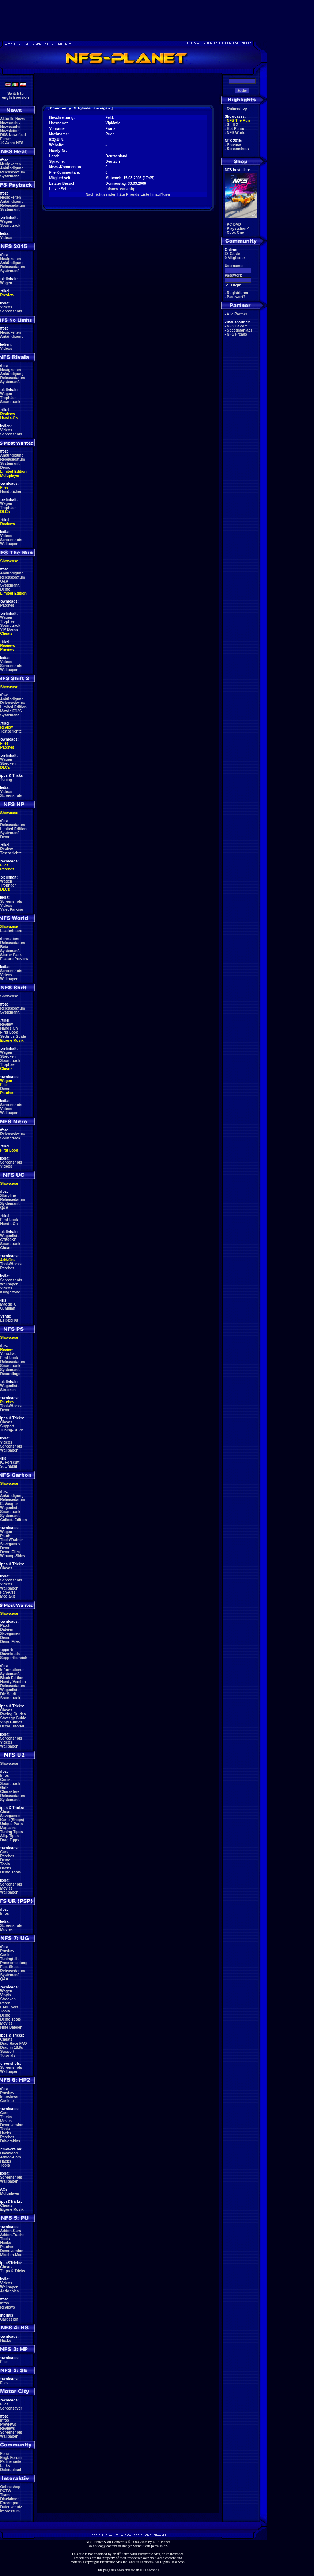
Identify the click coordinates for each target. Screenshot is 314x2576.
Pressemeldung (13, 1963)
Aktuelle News (12, 119)
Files (4, 488)
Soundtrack (10, 226)
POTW (5, 2491)
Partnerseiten (12, 2462)
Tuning (6, 780)
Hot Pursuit (237, 129)
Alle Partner (237, 314)
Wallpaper (9, 544)
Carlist (6, 1780)
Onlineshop (10, 2487)
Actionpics (9, 2291)
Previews (8, 2424)
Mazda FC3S (11, 711)
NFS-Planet (161, 2542)
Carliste (7, 2101)
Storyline (8, 1196)
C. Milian (7, 1308)
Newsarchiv (10, 123)
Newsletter (9, 131)
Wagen (6, 222)
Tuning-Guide (12, 1430)
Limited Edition (13, 471)
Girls (4, 1788)
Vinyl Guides (11, 1722)
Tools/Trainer (11, 1540)
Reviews (7, 414)
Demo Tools (10, 1872)
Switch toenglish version (15, 95)
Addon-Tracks (12, 2235)
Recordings (10, 1374)
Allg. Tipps (9, 1836)
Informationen (12, 1670)
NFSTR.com (237, 326)
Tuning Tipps (11, 1832)
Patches (7, 605)
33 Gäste (232, 254)
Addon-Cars (10, 2157)
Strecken (8, 763)
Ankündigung (11, 168)
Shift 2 (232, 125)
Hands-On (9, 418)
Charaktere (9, 1792)
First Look (9, 1032)
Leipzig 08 (9, 1320)
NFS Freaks (237, 334)
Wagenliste (9, 1236)
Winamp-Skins (13, 1556)
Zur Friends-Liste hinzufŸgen (144, 194)
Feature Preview (14, 959)
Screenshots (11, 311)
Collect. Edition (13, 1520)
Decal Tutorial (12, 1726)
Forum (6, 139)
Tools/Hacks (11, 1264)
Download (9, 2153)
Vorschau (8, 1354)
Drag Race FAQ (13, 2043)
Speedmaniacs (240, 330)
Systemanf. (10, 176)
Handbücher (11, 492)
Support (7, 1426)
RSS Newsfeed (13, 135)
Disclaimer (9, 2499)
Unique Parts (11, 1824)
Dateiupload (10, 2470)
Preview (7, 295)
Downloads (10, 1654)
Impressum (10, 2511)
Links (5, 2466)
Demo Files (10, 1552)
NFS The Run (238, 121)
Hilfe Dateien (11, 2027)
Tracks (6, 2117)
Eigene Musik (12, 1040)
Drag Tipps (9, 1840)
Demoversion (11, 2125)
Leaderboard (11, 931)
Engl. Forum (11, 2458)
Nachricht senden (101, 194)
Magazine (8, 1828)
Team (5, 2495)
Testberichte (11, 731)
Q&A (4, 581)
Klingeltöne (10, 1292)
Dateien (7, 1630)
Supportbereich (13, 1658)
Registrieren (237, 293)
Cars (4, 1852)
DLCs (5, 512)
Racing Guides (13, 1714)
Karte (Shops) (12, 1820)
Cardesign (9, 2319)
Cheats (6, 634)
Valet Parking (11, 909)
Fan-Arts (7, 1592)
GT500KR (8, 1240)
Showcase (9, 996)
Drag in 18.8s (11, 2047)
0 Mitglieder (235, 258)
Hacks (5, 1868)
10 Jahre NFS (11, 143)
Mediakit (7, 1596)
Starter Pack (11, 955)
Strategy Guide (13, 1718)
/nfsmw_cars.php (121, 189)
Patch (5, 1536)
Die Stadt (8, 1694)
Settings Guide (13, 1036)
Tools (5, 1864)
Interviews (9, 2097)
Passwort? (236, 297)
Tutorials (7, 2055)
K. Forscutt (10, 1462)
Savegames (10, 1544)
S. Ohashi (8, 1466)
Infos (4, 1776)
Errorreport (10, 2503)
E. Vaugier (9, 1504)
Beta (4, 947)
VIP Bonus (9, 630)
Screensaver (11, 2408)
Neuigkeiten (10, 164)
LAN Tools (9, 2007)
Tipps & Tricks (12, 2271)
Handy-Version (13, 1682)
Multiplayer (10, 475)
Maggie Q (8, 1304)
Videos (6, 238)
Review (6, 727)
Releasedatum (12, 172)
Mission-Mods (12, 2255)
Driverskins (10, 2141)
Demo (5, 467)
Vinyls (5, 1995)
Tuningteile (10, 1959)
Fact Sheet (9, 1967)
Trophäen (8, 398)
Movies (6, 1888)
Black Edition (11, 1678)
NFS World (236, 133)
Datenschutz (11, 2507)
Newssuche (10, 127)
